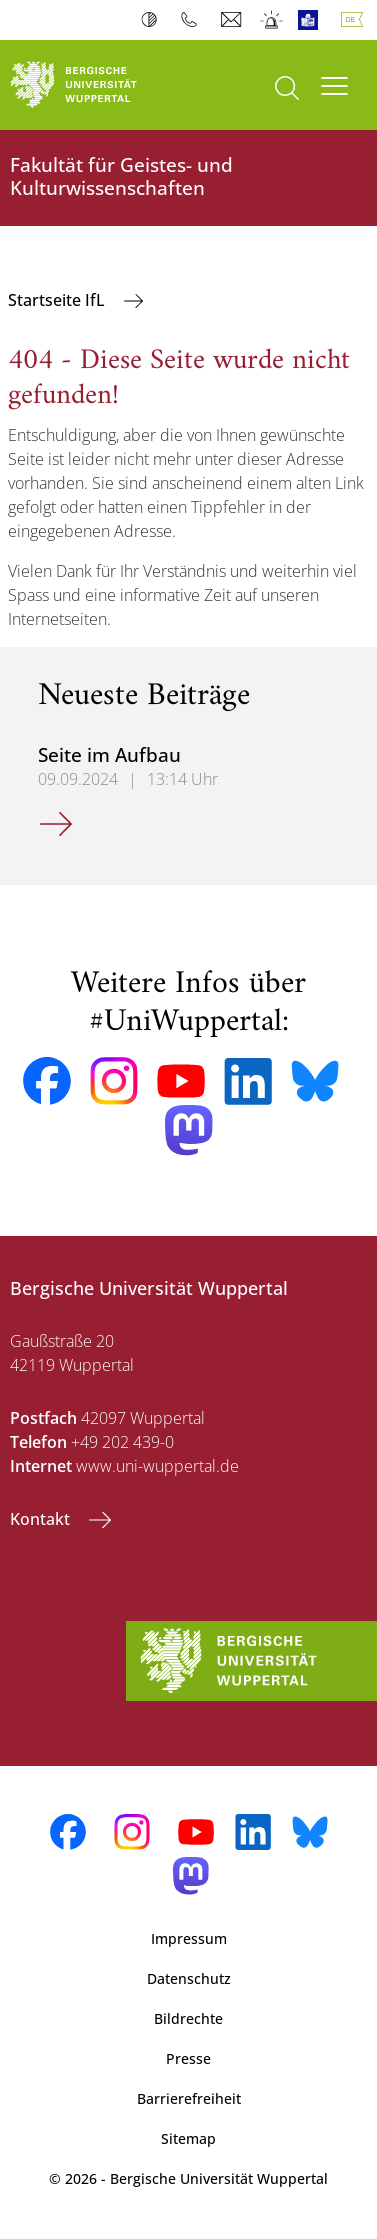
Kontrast (153, 20)
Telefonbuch (193, 20)
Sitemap (188, 2138)
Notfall (272, 20)
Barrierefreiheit (189, 2098)
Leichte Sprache (312, 20)
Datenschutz (189, 1978)
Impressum (189, 1938)
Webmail (233, 20)
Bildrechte (188, 2018)
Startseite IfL (58, 300)
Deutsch (356, 20)
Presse (188, 2058)
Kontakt (42, 1519)
